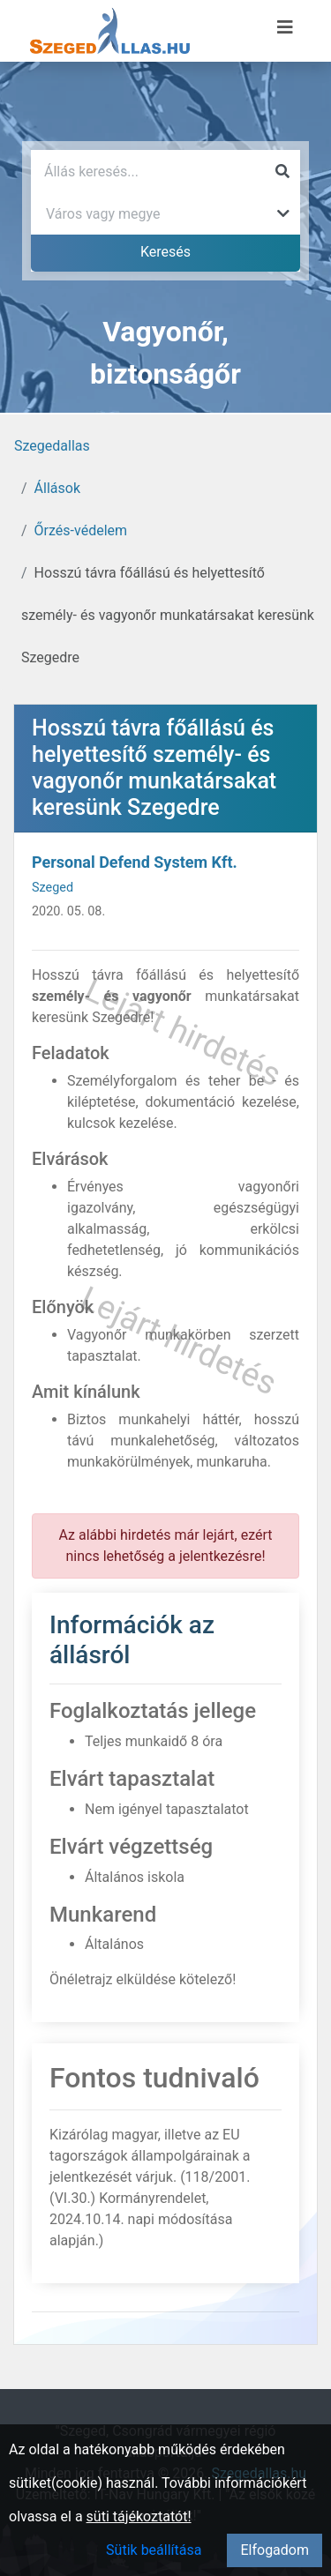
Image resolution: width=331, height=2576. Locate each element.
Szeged (52, 887)
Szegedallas (52, 445)
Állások (57, 488)
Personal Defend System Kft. (134, 862)
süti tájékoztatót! (139, 2516)
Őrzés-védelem (80, 530)
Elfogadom (274, 2550)
